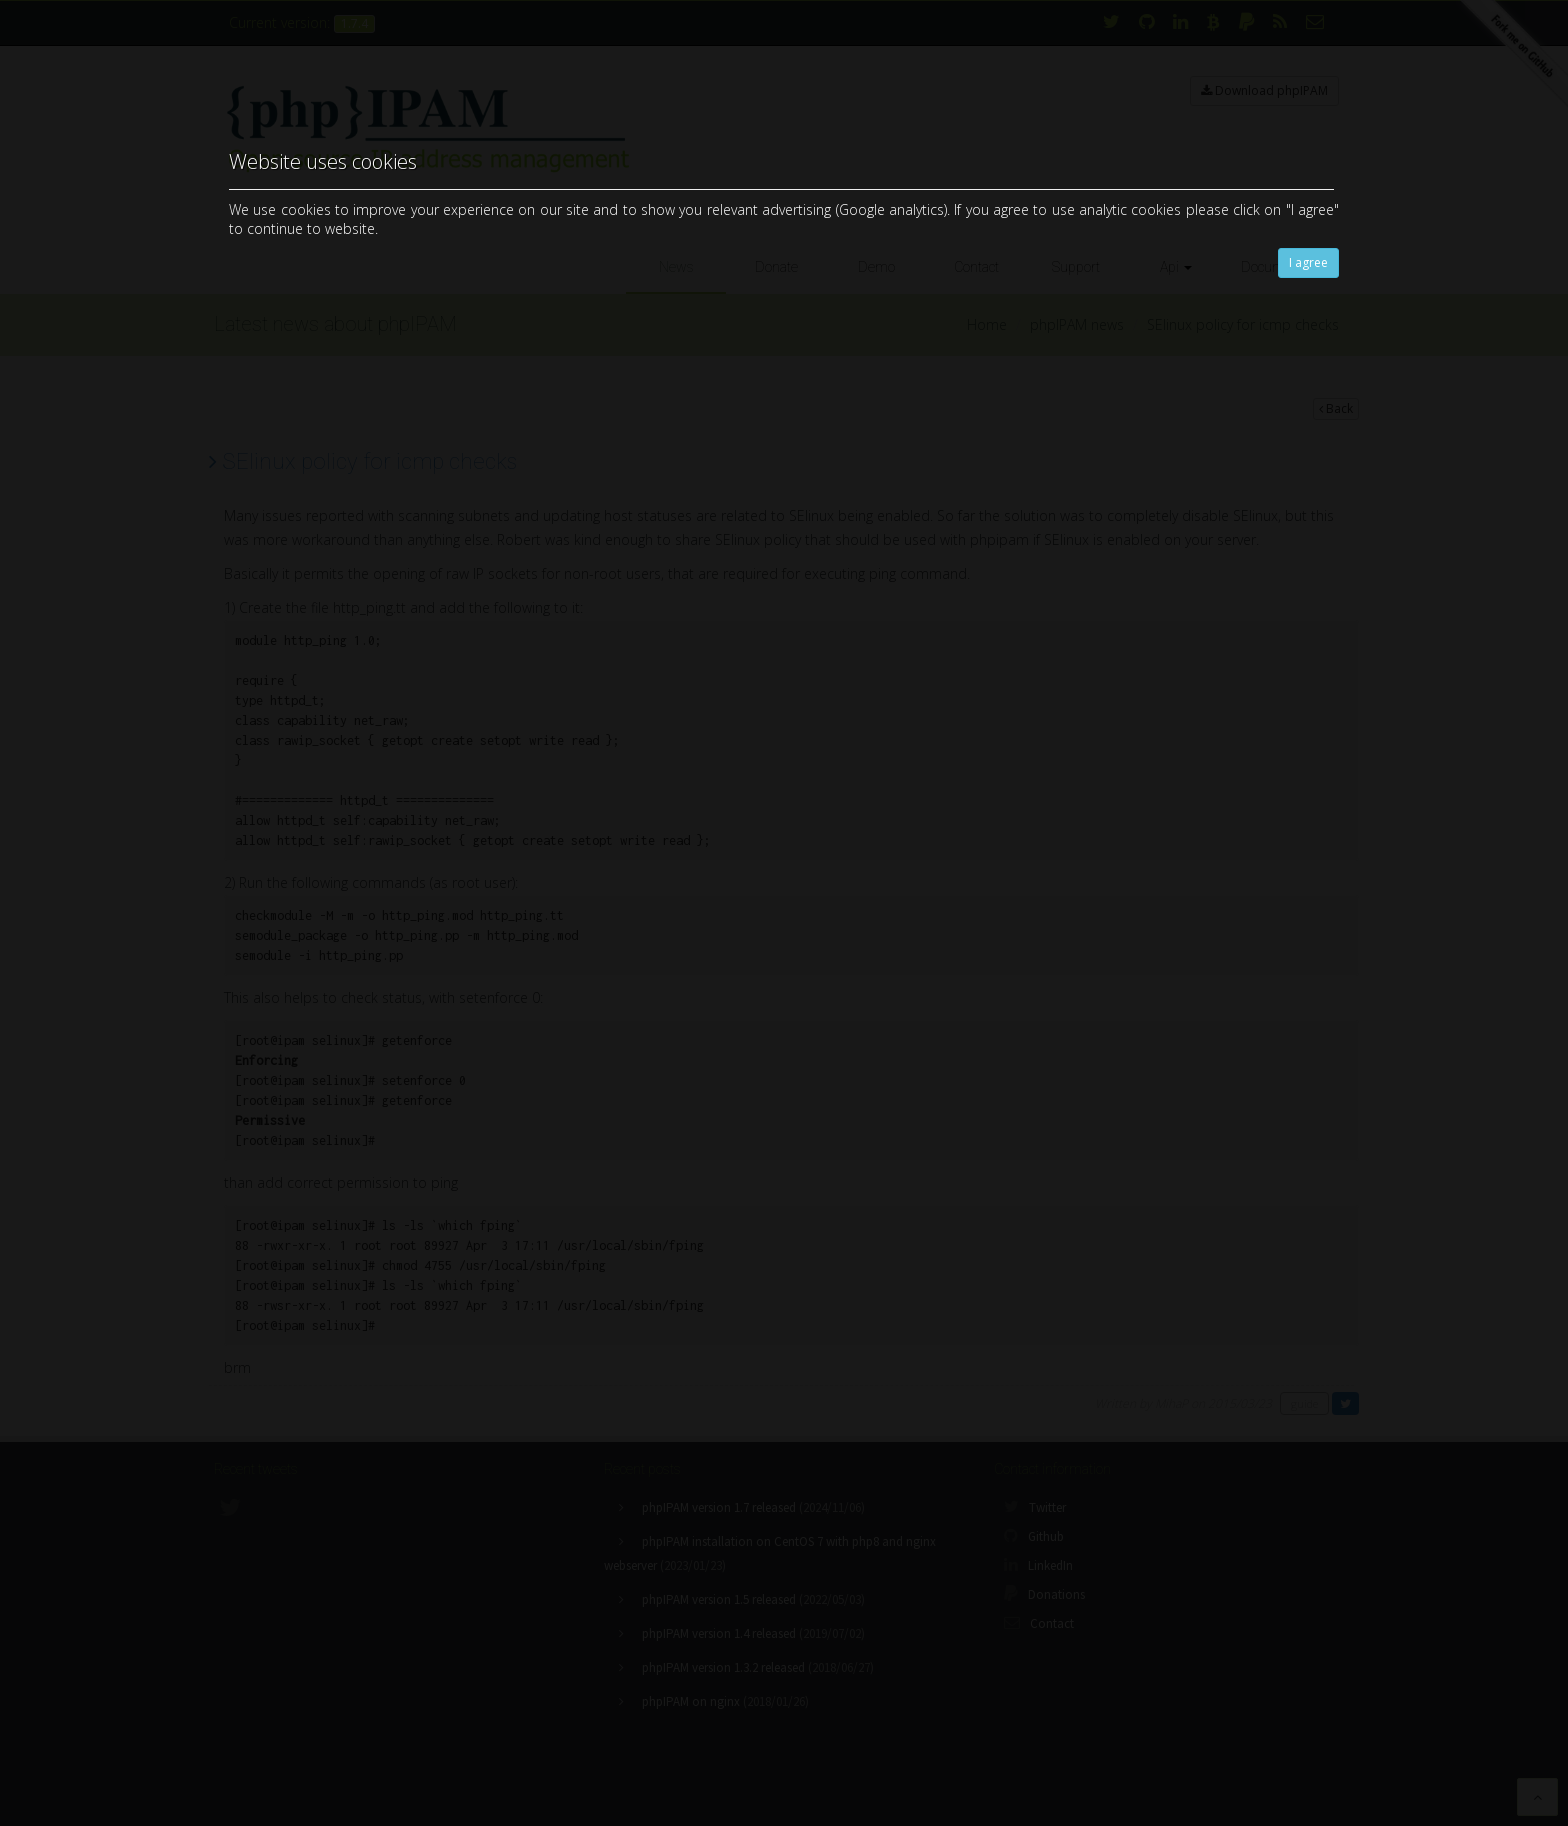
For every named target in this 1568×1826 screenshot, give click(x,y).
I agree (1308, 262)
